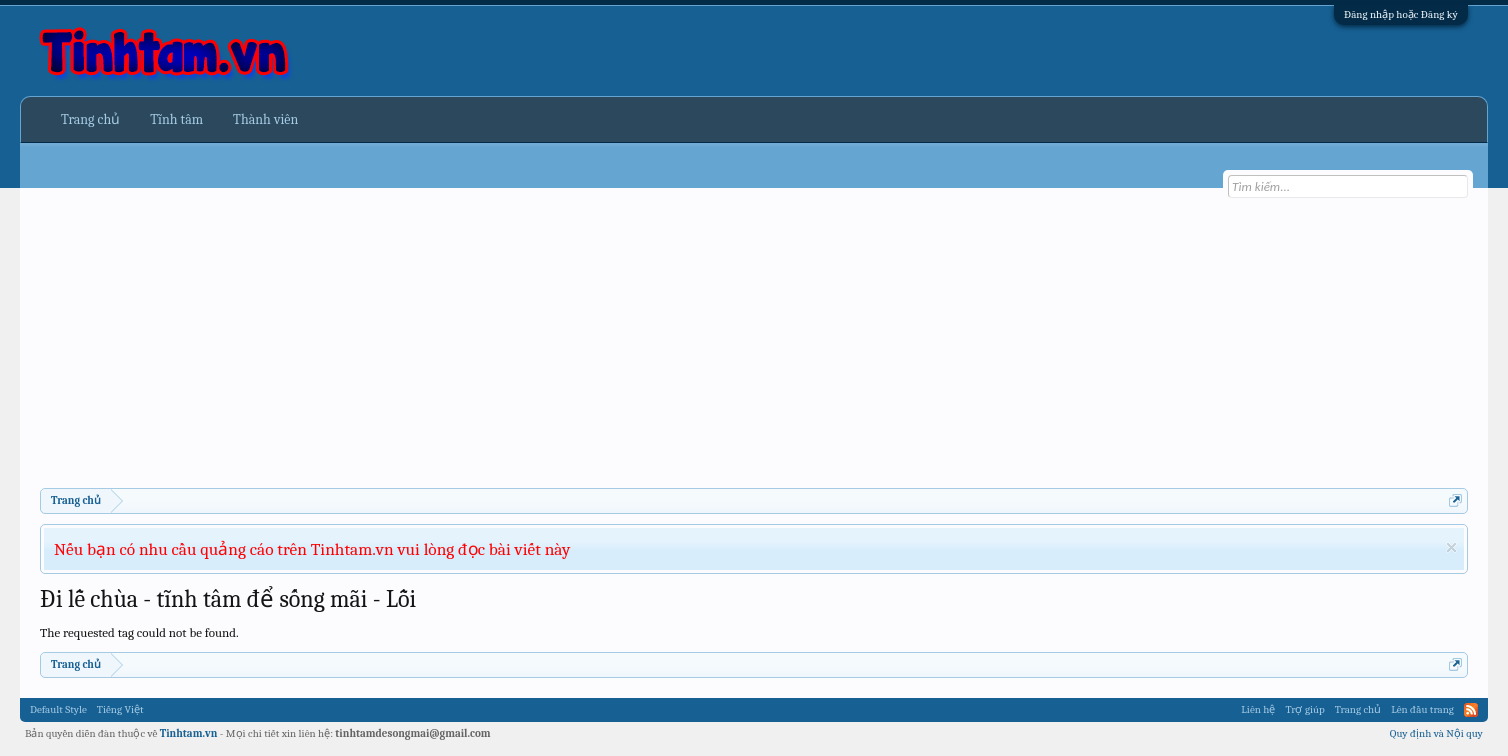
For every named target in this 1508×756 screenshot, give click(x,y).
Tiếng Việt (120, 709)
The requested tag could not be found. (139, 632)
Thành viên (265, 119)
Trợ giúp (1304, 709)
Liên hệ (1258, 709)
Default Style (58, 709)
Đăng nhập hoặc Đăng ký (1401, 14)
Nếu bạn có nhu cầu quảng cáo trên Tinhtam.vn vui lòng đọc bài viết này (312, 549)
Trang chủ (90, 119)
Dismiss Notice (1451, 547)
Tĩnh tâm (176, 119)
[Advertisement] (640, 338)
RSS (1471, 710)
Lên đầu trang (1422, 709)
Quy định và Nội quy (1436, 733)
